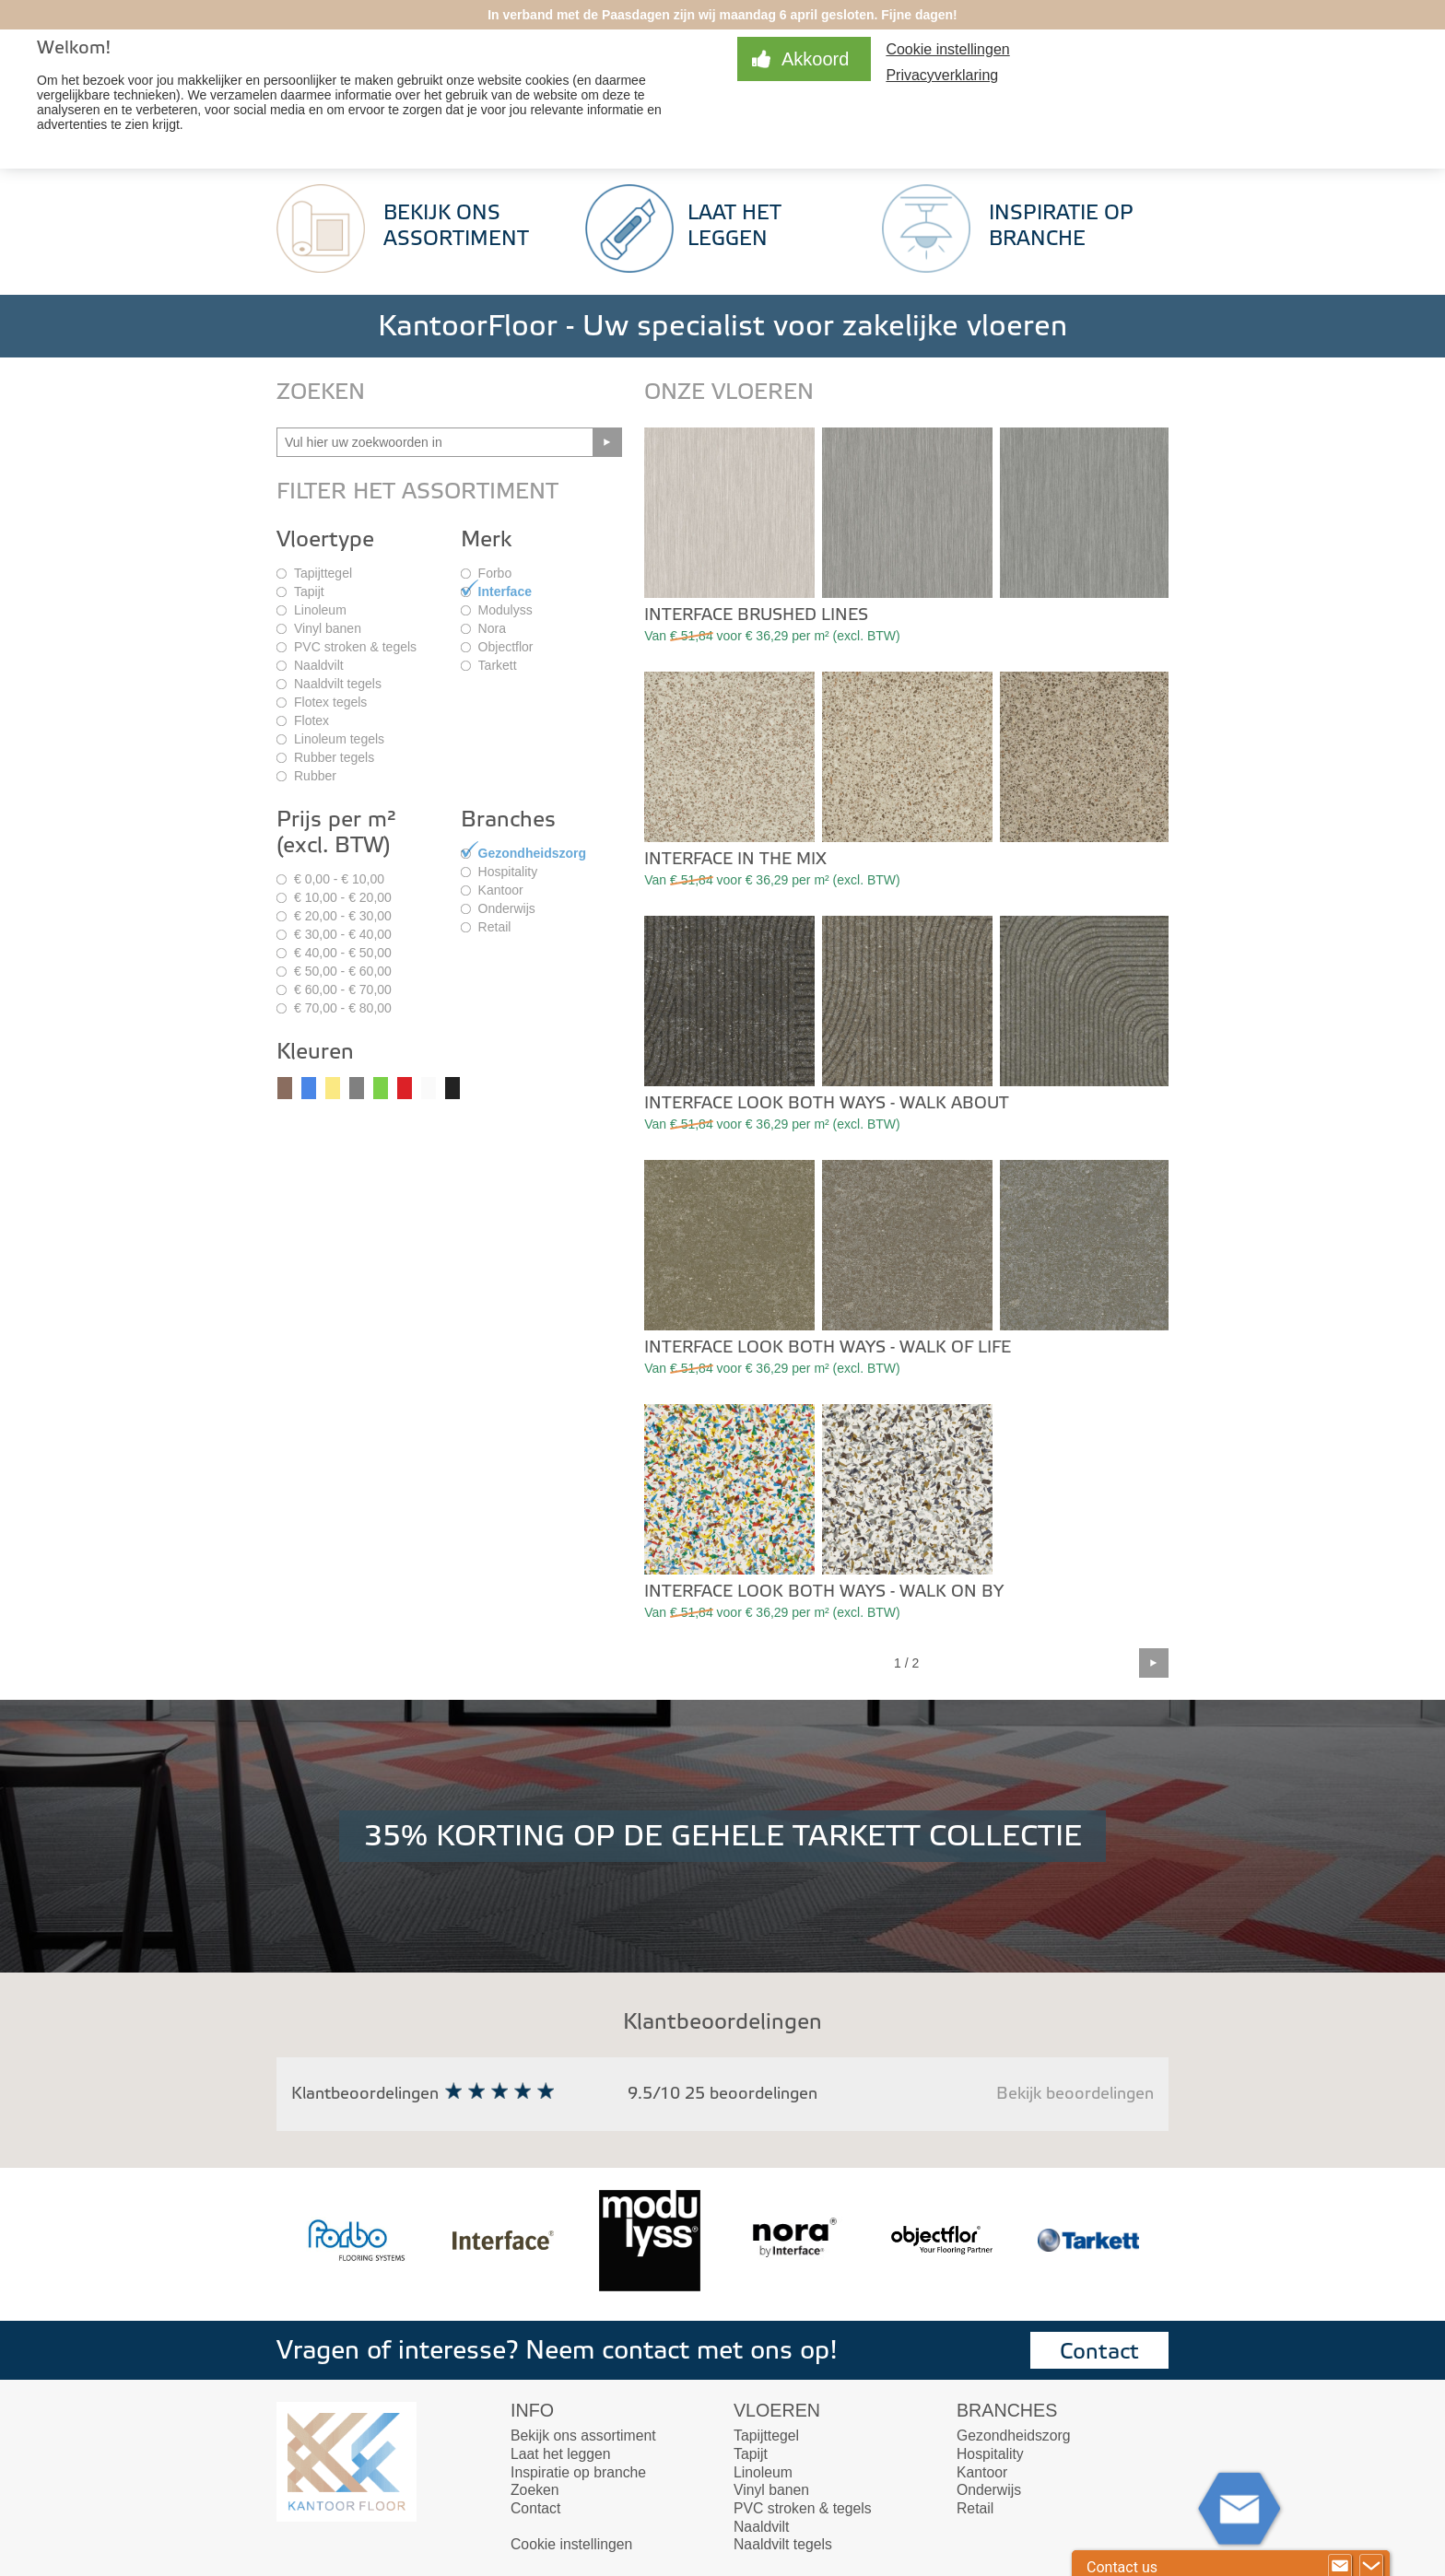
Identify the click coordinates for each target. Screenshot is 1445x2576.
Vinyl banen (327, 628)
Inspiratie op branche (578, 2472)
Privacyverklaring (942, 75)
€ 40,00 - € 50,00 (343, 952)
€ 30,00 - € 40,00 (343, 934)
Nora (492, 628)
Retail (494, 926)
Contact (1099, 2351)
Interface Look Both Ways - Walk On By (824, 1591)
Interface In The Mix (735, 859)
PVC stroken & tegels (355, 646)
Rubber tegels (334, 757)
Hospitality (508, 871)
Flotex (311, 720)
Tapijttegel (323, 573)
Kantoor (500, 890)
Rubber (315, 775)
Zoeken (535, 2490)
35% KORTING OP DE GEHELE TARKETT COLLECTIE (723, 1836)
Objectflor (506, 646)
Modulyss (505, 610)
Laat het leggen (561, 2454)
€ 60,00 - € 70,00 (343, 989)
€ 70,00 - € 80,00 (343, 1008)
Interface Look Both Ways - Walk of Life (827, 1347)
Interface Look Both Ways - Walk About (826, 1103)
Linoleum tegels (339, 739)
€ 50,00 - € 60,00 (343, 971)
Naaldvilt (319, 665)
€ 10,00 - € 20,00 (343, 897)
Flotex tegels (330, 702)
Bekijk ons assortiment (583, 2435)
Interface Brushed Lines (756, 615)
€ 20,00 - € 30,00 (343, 915)
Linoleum (320, 610)
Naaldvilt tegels (338, 683)
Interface (505, 591)
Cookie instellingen (947, 49)
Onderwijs (506, 908)
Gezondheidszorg (532, 853)
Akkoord (815, 59)
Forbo (495, 573)
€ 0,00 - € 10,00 (339, 879)
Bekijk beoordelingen (1075, 2093)
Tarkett (497, 665)
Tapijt (309, 591)
